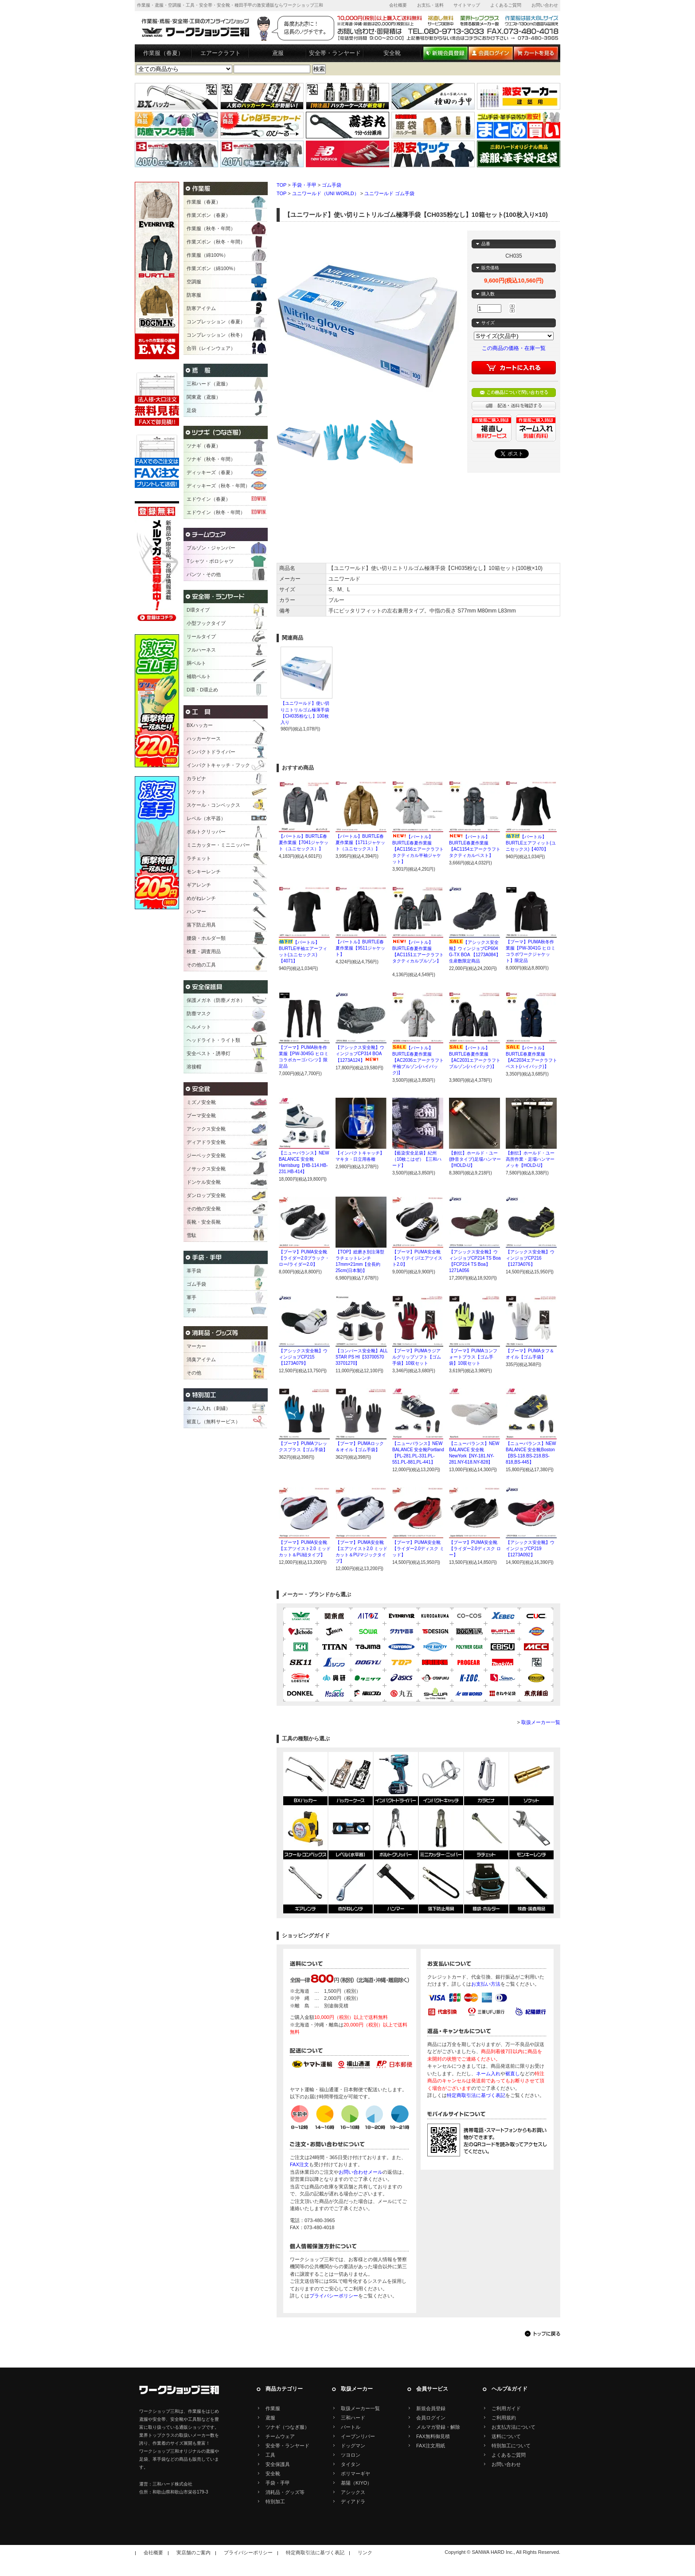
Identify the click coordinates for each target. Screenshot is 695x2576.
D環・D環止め (202, 689)
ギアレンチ (199, 884)
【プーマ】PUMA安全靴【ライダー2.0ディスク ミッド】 (418, 1548)
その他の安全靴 (204, 1208)
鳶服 (278, 53)
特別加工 (275, 2501)
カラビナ (196, 778)
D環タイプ (198, 610)
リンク (365, 2552)
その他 (194, 1372)
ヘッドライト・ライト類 (213, 1040)
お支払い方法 (485, 1984)
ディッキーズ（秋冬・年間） (218, 485)
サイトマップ (466, 5)
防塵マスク (199, 1013)
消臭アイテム (201, 1359)
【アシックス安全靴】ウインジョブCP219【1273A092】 (530, 1548)
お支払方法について (513, 2427)
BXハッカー (200, 725)
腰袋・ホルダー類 (206, 938)
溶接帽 (194, 1066)
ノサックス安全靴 (206, 1168)
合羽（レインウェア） (211, 348)
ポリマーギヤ (355, 2473)
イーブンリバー (358, 2436)
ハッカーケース (204, 738)
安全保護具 (278, 2464)
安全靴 (392, 53)
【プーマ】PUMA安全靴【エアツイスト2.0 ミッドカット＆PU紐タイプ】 (305, 1548)
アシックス (353, 2492)
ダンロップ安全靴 (206, 1195)
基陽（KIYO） (356, 2483)
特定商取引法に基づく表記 (476, 2095)
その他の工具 (201, 964)
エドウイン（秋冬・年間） (216, 512)
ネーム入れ (488, 2073)
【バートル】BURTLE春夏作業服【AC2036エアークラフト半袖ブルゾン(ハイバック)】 (418, 1060)
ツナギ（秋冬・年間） (211, 459)
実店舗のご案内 (193, 2552)
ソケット (196, 791)
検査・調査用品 (204, 951)
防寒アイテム (201, 308)
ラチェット (199, 858)
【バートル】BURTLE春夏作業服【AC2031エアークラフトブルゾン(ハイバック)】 (474, 1060)
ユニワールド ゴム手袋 (389, 193)
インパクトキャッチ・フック (218, 765)
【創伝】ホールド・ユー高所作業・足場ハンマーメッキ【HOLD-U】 (530, 1159)
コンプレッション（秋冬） (216, 335)
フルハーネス (201, 649)
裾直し (512, 2073)
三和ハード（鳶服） (208, 383)
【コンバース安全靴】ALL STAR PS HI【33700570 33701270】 (361, 1357)
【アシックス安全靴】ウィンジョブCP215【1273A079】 (303, 1357)
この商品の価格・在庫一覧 (514, 348)
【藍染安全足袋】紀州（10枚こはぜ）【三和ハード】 (416, 1159)
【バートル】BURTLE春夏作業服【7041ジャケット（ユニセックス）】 (303, 842)
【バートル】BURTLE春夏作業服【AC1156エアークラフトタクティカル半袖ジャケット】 (418, 849)
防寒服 (194, 295)
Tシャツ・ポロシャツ (210, 561)
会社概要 (398, 5)
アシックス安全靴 (206, 1128)
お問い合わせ (544, 5)
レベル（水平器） (206, 818)
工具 (270, 2455)
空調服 (194, 281)
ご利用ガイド (506, 2408)
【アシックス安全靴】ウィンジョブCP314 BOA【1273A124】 (360, 1054)
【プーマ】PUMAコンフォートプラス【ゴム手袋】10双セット (473, 1357)
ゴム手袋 (331, 185)
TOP (281, 185)
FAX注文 (299, 2164)
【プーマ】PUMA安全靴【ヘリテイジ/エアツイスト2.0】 (417, 1258)
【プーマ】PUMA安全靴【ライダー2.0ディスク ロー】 (475, 1548)
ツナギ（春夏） (204, 445)
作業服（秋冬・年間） (211, 228)
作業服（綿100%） (207, 255)
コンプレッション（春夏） (216, 321)
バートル (350, 2427)
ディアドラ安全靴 (206, 1142)
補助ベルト (199, 676)
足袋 (191, 410)
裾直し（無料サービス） (213, 1421)
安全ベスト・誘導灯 (208, 1053)
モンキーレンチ (204, 871)
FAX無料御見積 (433, 2436)
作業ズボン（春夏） (208, 215)
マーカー (196, 1346)
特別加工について (511, 2445)
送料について (506, 2436)
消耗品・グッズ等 (285, 2492)
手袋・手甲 (304, 185)
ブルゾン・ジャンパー (211, 547)
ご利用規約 (504, 2417)
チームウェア (280, 2436)
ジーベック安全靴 (206, 1155)
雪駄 (191, 1235)
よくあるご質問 (505, 5)
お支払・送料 (430, 5)
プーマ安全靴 (201, 1115)
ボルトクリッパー (206, 831)
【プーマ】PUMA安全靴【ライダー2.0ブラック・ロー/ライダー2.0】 (304, 1258)
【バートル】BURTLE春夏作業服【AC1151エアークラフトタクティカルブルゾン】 (418, 955)
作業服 (273, 2408)
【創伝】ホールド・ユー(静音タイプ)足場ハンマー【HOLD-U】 (475, 1159)
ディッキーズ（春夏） (211, 472)
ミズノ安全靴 (201, 1102)
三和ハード (353, 2417)
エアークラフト (220, 53)
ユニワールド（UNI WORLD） (325, 193)
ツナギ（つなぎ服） (287, 2427)
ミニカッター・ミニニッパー (218, 845)
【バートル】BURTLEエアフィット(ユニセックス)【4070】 (531, 843)
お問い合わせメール (361, 2172)
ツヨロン (350, 2455)
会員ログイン (430, 2417)
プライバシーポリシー (333, 2295)
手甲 (191, 1310)
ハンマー (196, 911)
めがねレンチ (201, 898)
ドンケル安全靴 (204, 1182)
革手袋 (194, 1270)
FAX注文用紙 (430, 2445)
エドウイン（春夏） (208, 499)
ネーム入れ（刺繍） (208, 1408)
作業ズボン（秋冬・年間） (216, 241)
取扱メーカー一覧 (540, 1722)
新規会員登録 (430, 2408)
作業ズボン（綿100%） (212, 268)
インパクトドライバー (211, 751)
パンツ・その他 (204, 574)
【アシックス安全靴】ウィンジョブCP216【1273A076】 (530, 1258)
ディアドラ (353, 2501)
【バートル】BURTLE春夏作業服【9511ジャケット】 (360, 948)
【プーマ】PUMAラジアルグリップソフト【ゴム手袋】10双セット (416, 1357)
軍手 (191, 1297)
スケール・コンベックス (213, 805)
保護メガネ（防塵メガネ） (216, 1000)
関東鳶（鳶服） (204, 397)
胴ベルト (196, 663)
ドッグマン (353, 2445)
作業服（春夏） (163, 53)
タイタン (350, 2464)
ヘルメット (199, 1026)
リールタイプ (201, 636)
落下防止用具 (201, 924)
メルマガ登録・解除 (438, 2427)
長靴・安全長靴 (204, 1222)
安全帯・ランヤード (335, 53)
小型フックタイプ (206, 623)
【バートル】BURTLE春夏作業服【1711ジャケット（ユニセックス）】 (360, 842)
